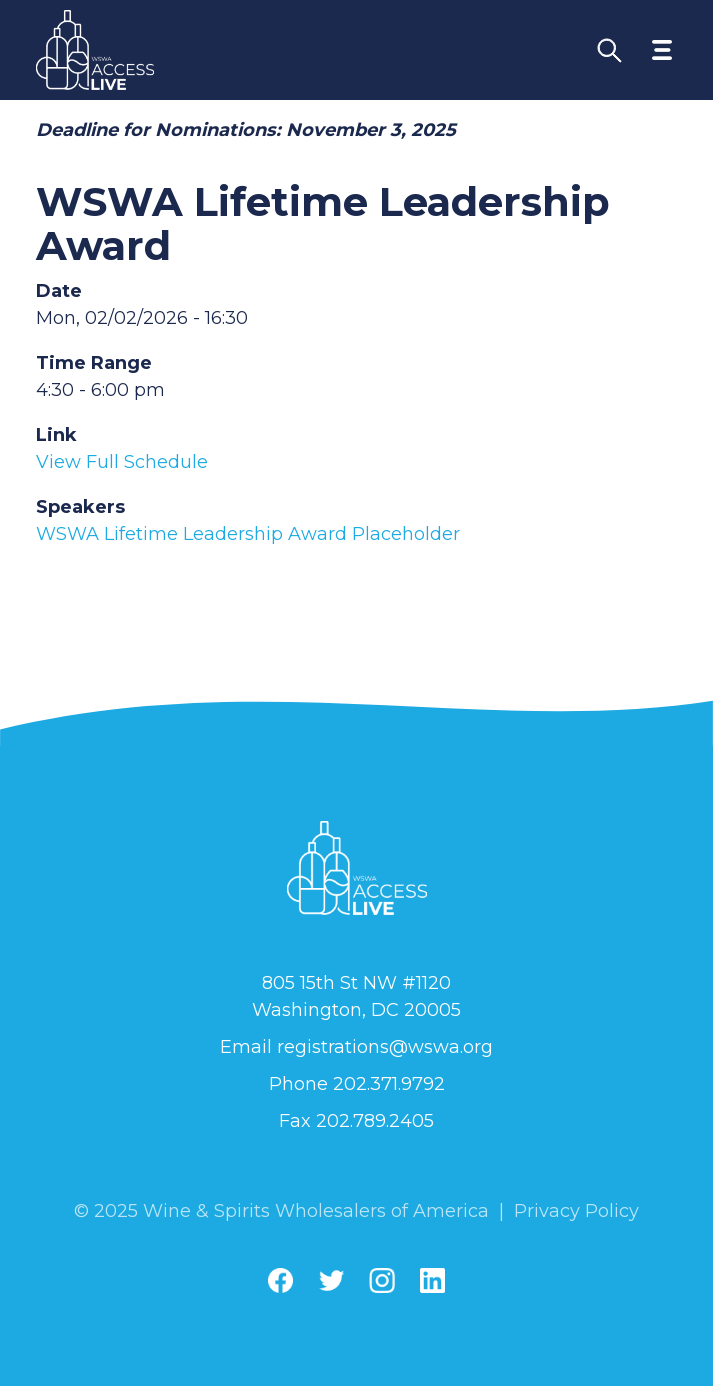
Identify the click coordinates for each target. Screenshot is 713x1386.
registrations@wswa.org (385, 1047)
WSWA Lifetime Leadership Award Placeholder (248, 534)
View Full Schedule (122, 462)
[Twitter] (331, 1280)
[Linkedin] (432, 1280)
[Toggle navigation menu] (662, 50)
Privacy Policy (576, 1211)
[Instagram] (382, 1280)
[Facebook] (280, 1280)
